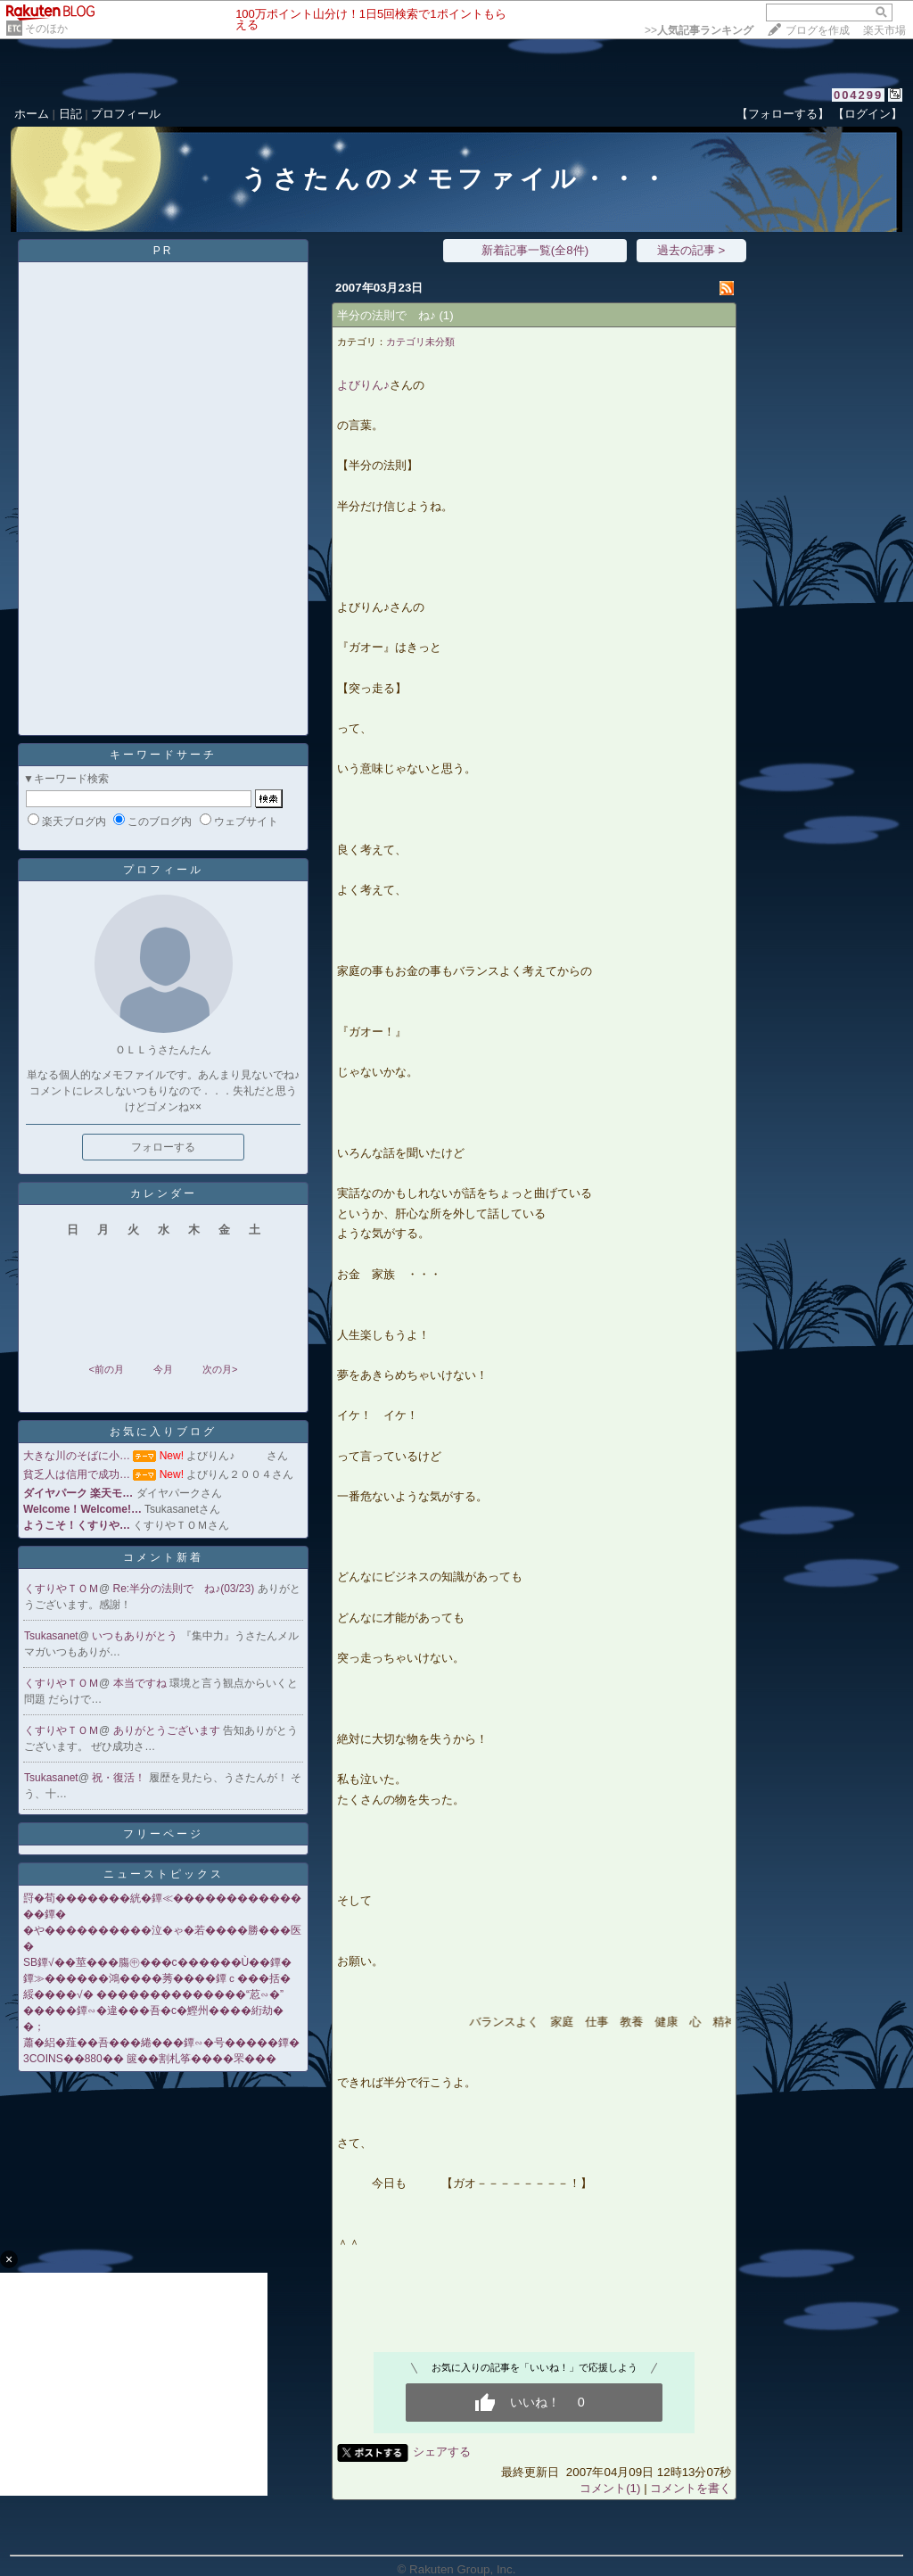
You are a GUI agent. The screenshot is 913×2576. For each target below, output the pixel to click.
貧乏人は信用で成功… (76, 1474)
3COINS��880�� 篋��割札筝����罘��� (149, 2058)
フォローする (163, 1147)
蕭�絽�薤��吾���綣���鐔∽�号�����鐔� (161, 2042)
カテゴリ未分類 (420, 341)
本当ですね (141, 1683)
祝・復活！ (120, 1777)
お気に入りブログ (163, 1431)
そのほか (46, 28)
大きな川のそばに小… (76, 1455)
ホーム (31, 113)
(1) (446, 315)
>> (699, 30)
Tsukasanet (51, 1636)
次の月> (219, 1369)
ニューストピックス (163, 1874)
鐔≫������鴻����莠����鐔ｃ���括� (157, 1978)
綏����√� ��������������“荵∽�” (153, 1994)
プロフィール (125, 113)
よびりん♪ (363, 385)
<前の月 (105, 1369)
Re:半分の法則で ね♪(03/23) (185, 1588)
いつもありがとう (136, 1636)
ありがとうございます (168, 1730)
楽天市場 (884, 30)
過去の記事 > (691, 250)
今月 (163, 1369)
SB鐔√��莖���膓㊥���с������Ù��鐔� (157, 1962)
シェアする (442, 2451)
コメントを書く (690, 2488)
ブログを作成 (818, 30)
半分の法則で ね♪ (386, 315)
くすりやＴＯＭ (61, 1588)
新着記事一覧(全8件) (534, 250)
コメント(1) (610, 2488)
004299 (858, 95)
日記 (70, 113)
